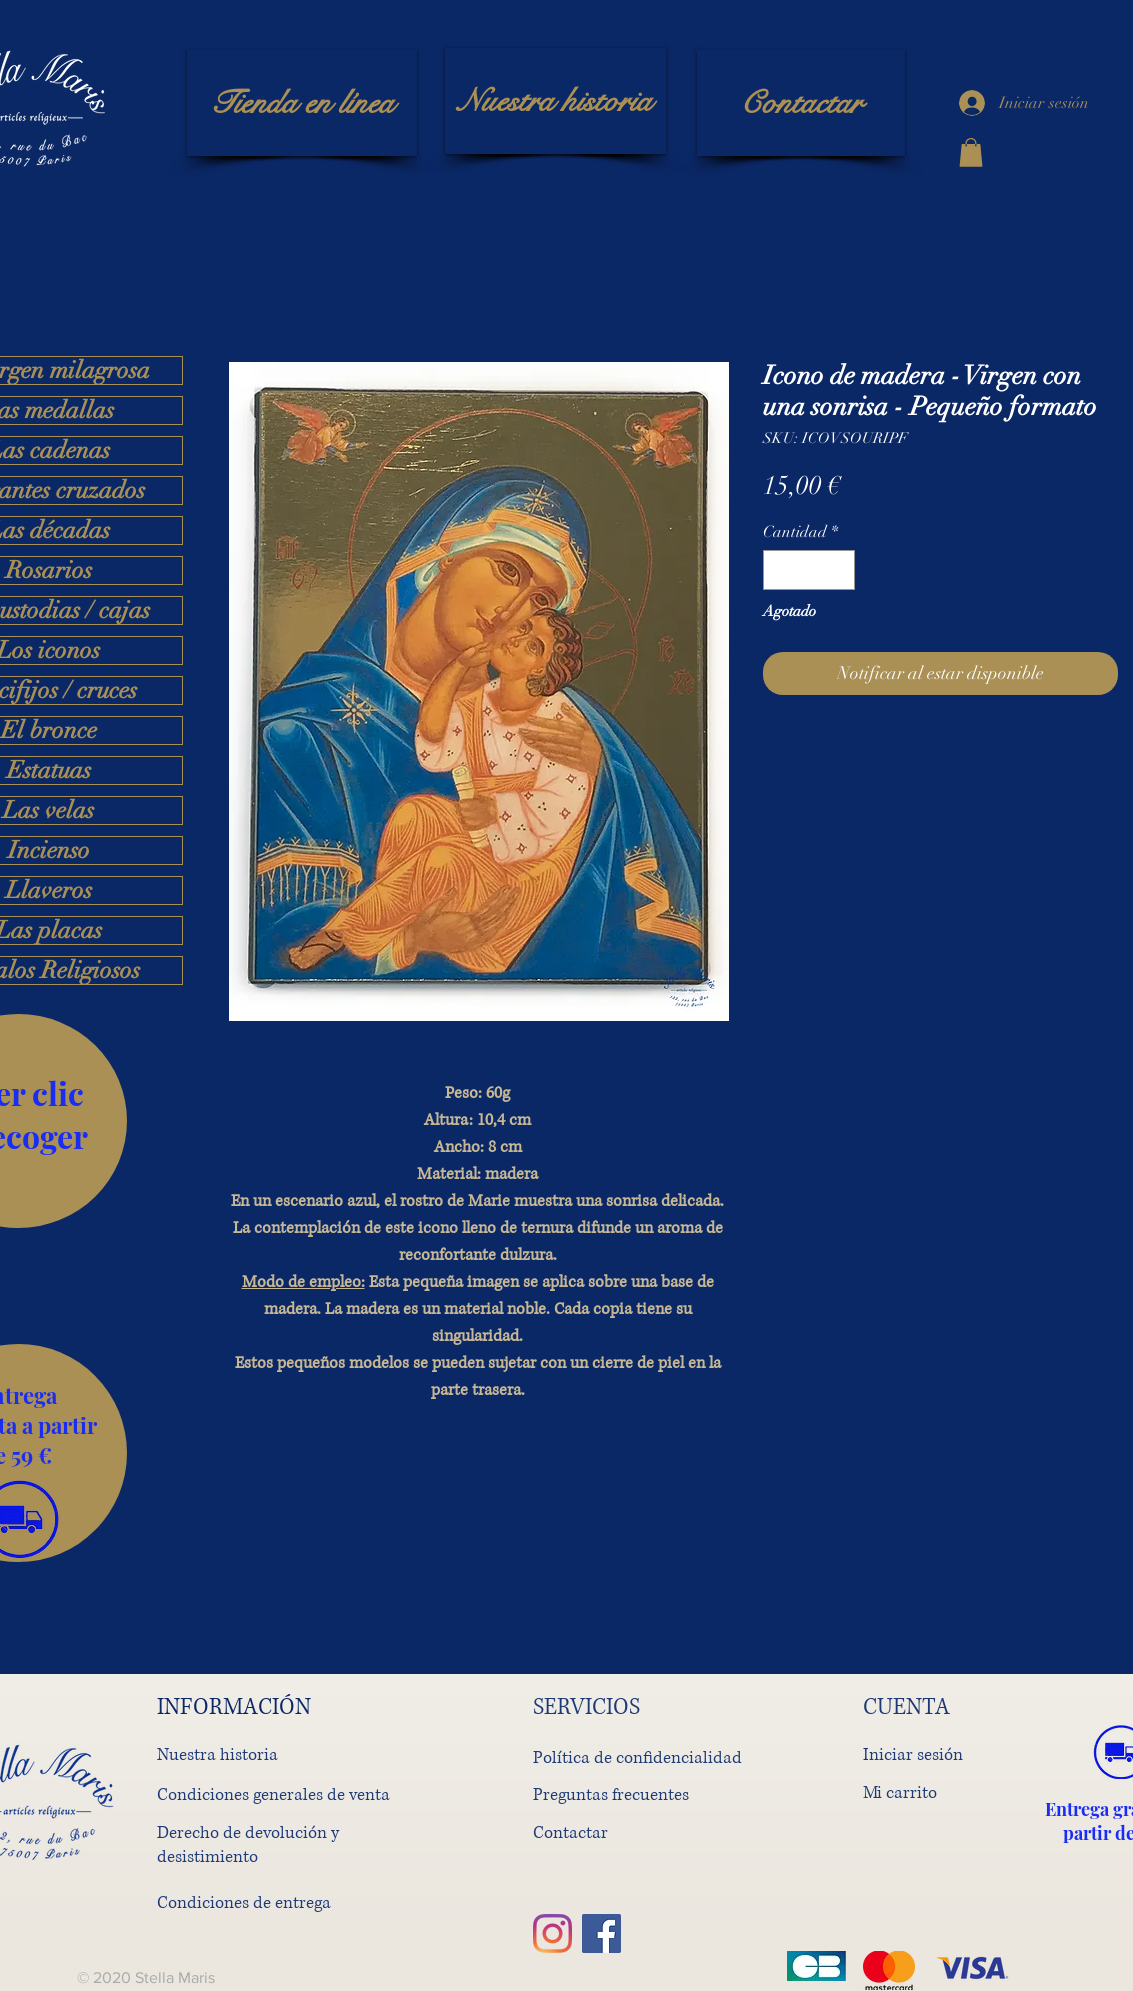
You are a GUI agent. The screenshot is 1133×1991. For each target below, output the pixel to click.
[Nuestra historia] (555, 101)
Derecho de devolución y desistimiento (248, 1844)
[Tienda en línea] (302, 103)
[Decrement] (780, 570)
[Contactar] (801, 103)
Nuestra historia (217, 1754)
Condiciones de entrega (244, 1902)
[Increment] (838, 570)
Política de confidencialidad (637, 1757)
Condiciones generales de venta (273, 1794)
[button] (971, 152)
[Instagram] (552, 1933)
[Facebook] (601, 1933)
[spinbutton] (809, 570)
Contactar (570, 1832)
